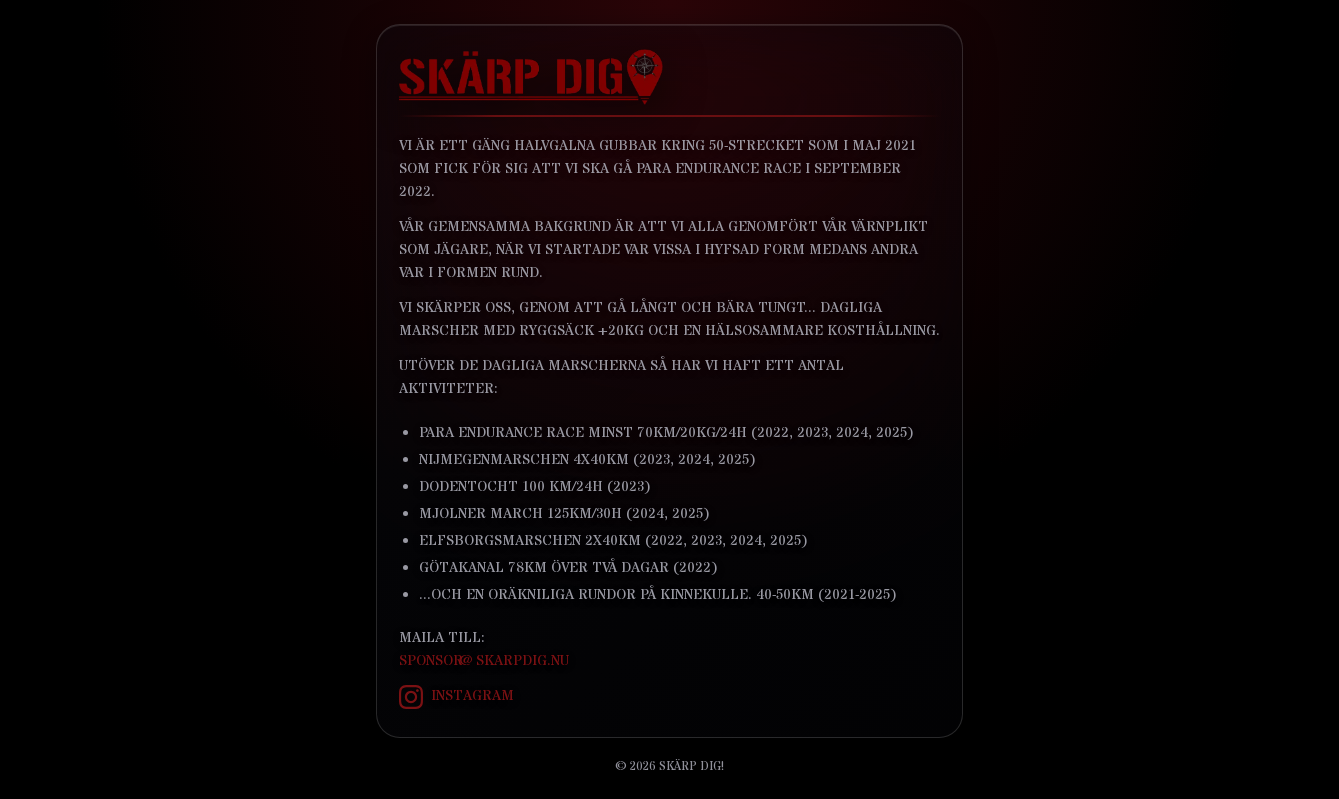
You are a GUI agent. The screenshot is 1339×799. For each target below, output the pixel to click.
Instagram (456, 697)
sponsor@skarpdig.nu (484, 661)
